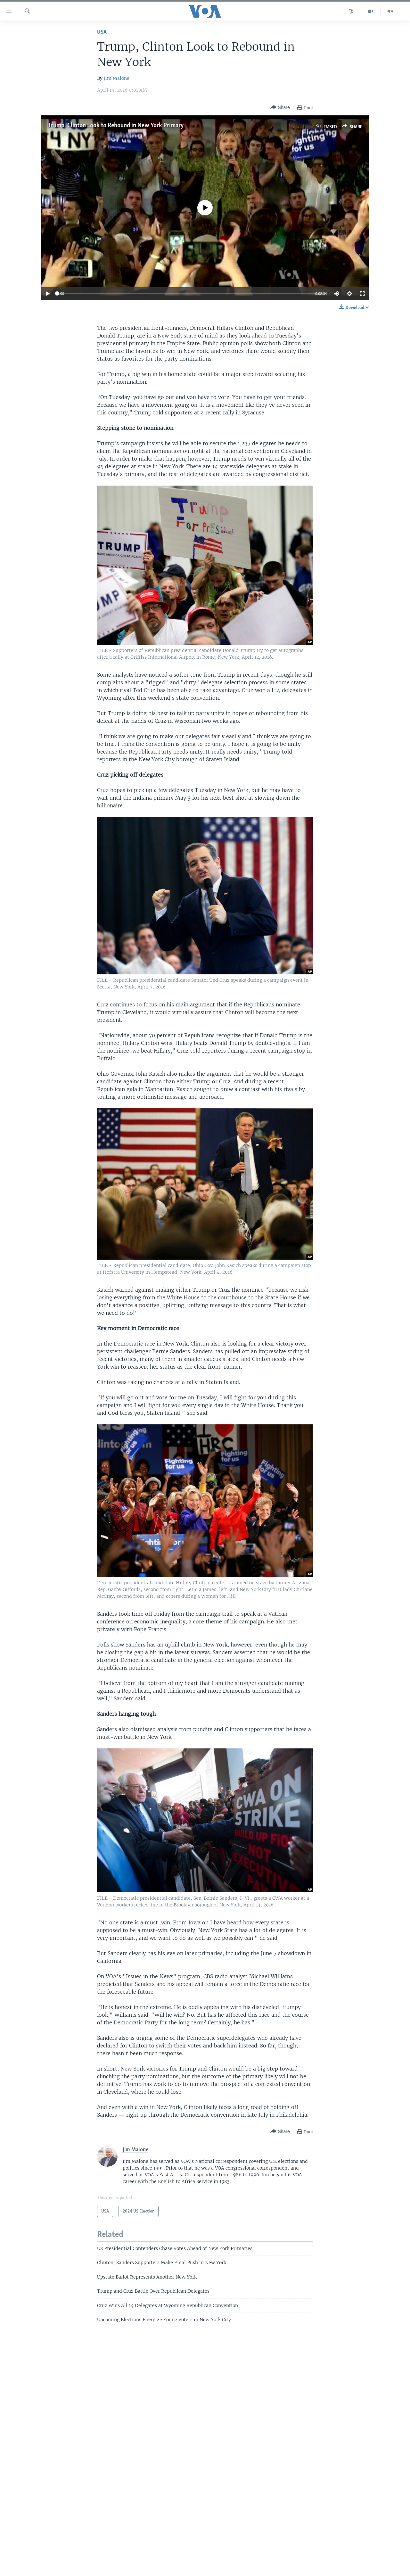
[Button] (280, 107)
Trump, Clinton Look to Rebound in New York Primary (116, 125)
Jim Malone (116, 78)
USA (102, 32)
